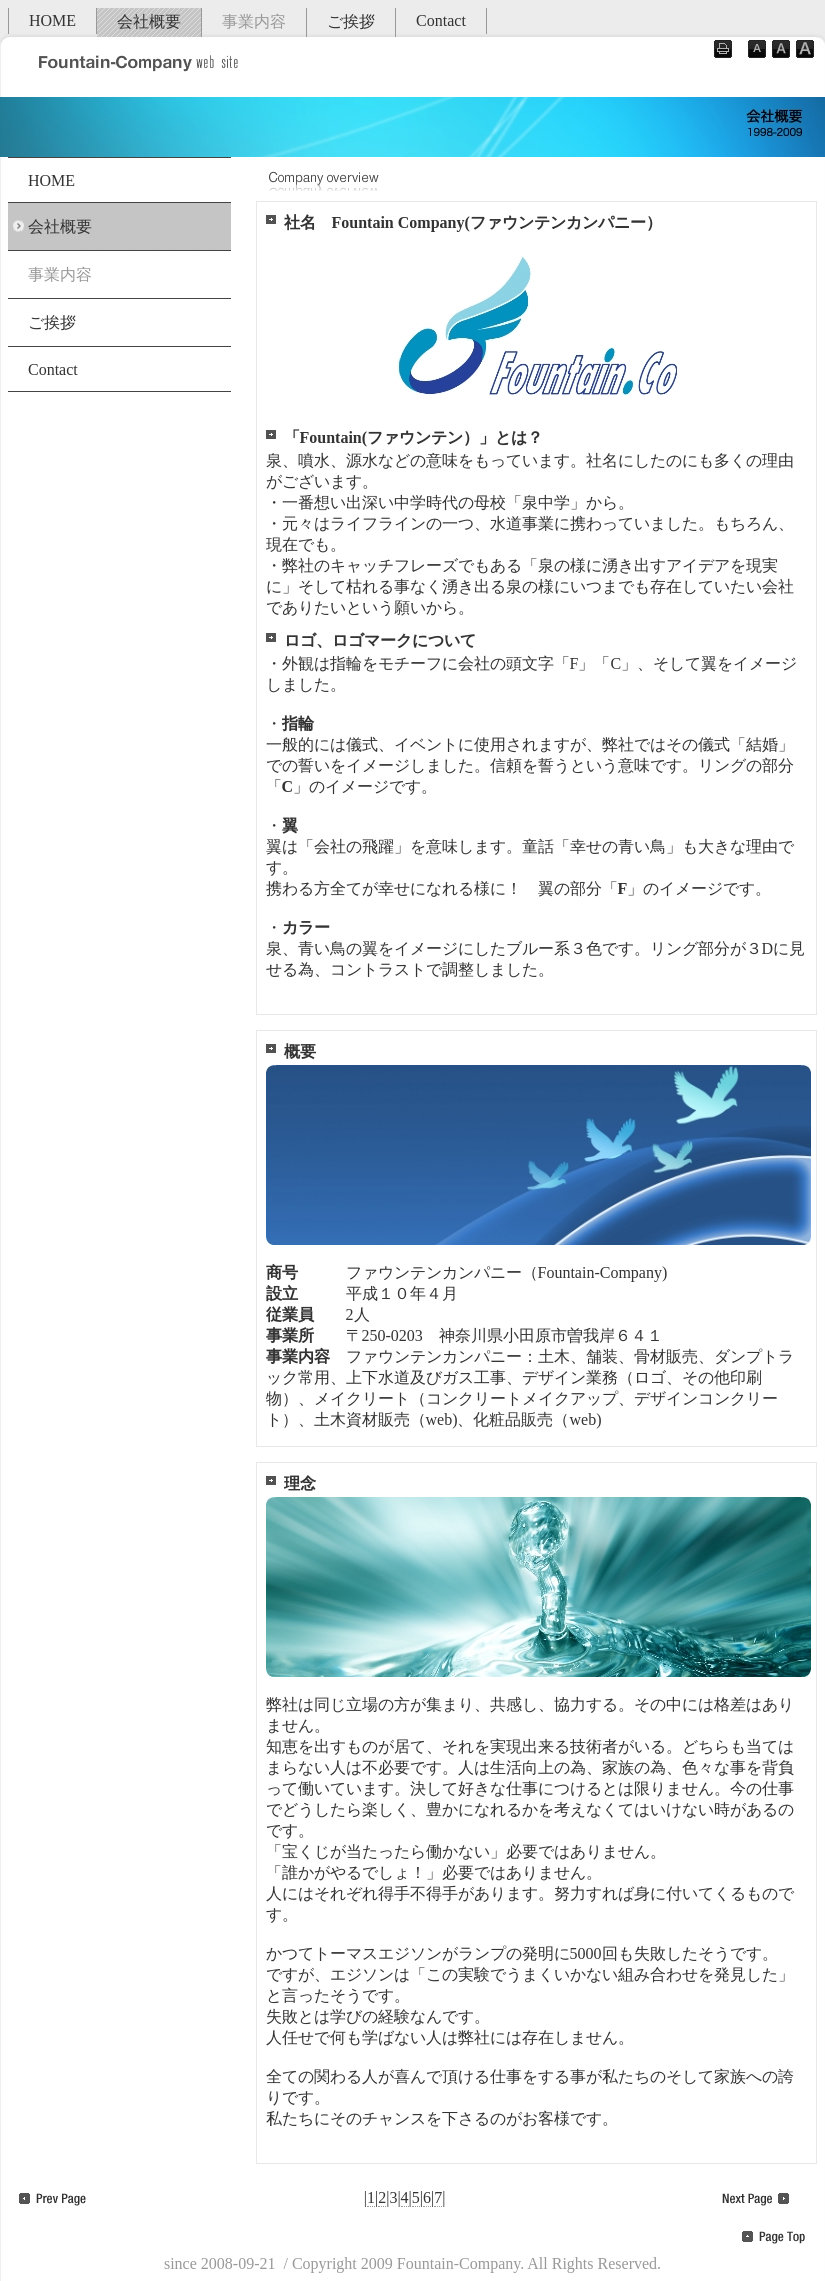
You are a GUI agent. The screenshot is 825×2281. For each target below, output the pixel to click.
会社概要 (149, 21)
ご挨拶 (351, 21)
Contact (441, 20)
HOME (52, 20)
